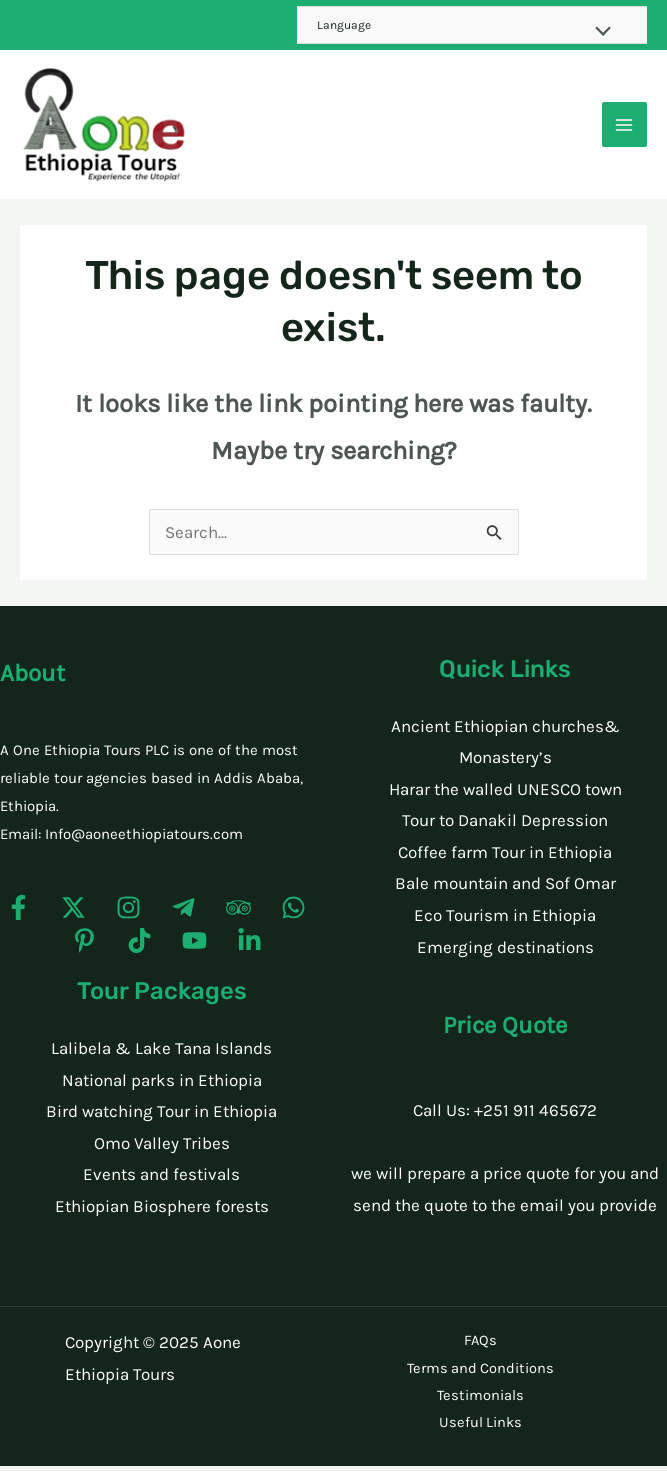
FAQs (480, 1349)
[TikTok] (139, 950)
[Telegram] (183, 917)
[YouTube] (194, 950)
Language (344, 25)
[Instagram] (128, 917)
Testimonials (480, 1401)
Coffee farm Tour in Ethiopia (505, 861)
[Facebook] (18, 917)
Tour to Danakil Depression (505, 830)
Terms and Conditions (480, 1375)
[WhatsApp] (293, 917)
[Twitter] (73, 917)
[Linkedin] (249, 950)
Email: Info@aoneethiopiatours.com (121, 843)
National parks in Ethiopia (162, 1089)
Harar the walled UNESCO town (505, 798)
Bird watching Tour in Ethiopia (161, 1121)
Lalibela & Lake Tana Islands (161, 1058)
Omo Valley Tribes (162, 1152)
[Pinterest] (84, 950)
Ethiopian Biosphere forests (162, 1216)
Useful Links (480, 1427)
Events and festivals (161, 1184)
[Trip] (238, 917)
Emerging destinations (505, 956)
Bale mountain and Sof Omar (505, 893)
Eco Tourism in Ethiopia (505, 925)
